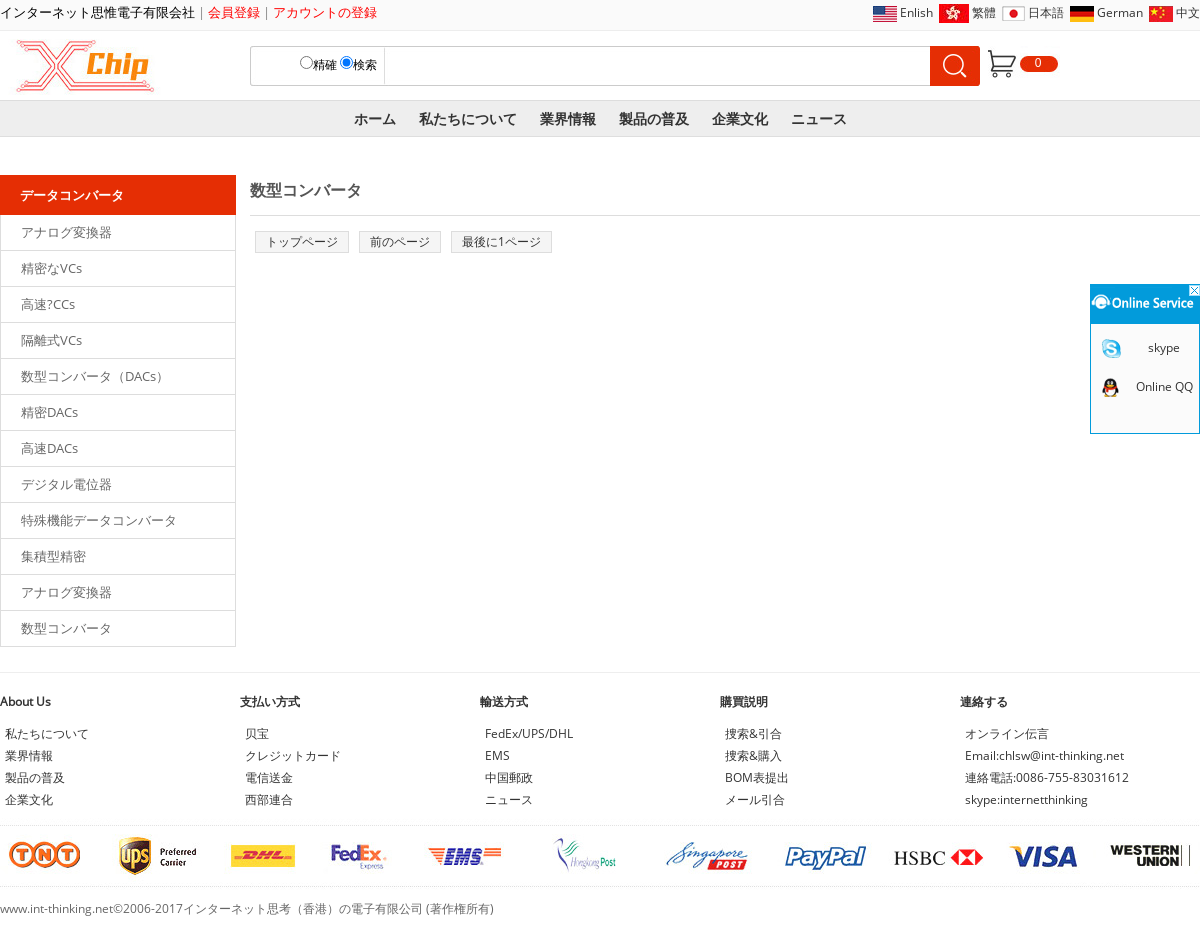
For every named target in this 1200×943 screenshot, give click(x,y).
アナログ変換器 (66, 232)
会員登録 (234, 12)
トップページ (302, 241)
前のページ (400, 241)
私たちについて (468, 118)
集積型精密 (53, 556)
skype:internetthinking (1026, 799)
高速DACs (49, 448)
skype (1164, 347)
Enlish (916, 12)
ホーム (375, 118)
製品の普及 (654, 118)
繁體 (984, 12)
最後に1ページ (501, 241)
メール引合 (755, 799)
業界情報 (568, 118)
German (1120, 12)
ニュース (819, 118)
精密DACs (49, 412)
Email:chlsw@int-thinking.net (1044, 755)
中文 (1188, 12)
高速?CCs (48, 304)
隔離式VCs (51, 340)
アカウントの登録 (325, 12)
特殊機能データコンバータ (99, 520)
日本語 (1046, 12)
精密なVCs (51, 268)
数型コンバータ (66, 628)
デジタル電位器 (66, 484)
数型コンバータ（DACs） (95, 376)
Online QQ (1164, 386)
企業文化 (740, 118)
